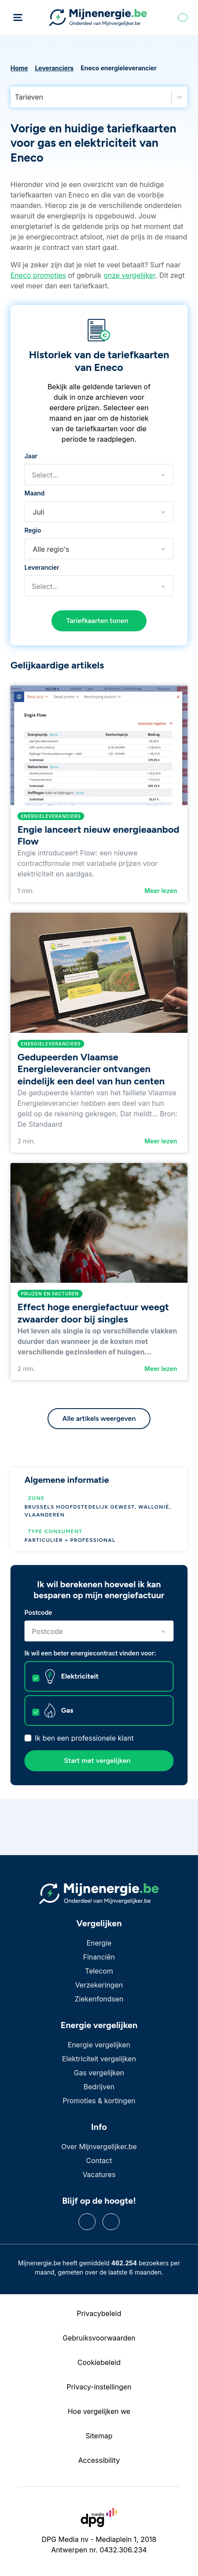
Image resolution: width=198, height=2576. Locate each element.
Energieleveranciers (51, 816)
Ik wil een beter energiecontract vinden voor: (90, 1653)
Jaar (31, 456)
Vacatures (99, 2174)
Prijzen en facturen (50, 1293)
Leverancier (41, 567)
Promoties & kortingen (99, 2100)
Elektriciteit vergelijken (99, 2058)
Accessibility (98, 2460)
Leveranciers (54, 68)
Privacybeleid (99, 2313)
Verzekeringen (99, 1984)
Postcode (38, 1612)
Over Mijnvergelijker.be (99, 2146)
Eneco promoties (38, 275)
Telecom (99, 1971)
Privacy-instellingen (99, 2386)
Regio (32, 530)
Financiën (99, 1957)
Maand (34, 493)
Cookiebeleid (99, 2362)
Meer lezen (160, 890)
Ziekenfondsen (99, 1998)
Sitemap (98, 2435)
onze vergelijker (129, 275)
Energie (98, 1943)
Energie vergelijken (99, 2044)
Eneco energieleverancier (119, 68)
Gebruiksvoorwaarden (98, 2338)
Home (19, 68)
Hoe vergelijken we (99, 2411)
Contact (99, 2160)
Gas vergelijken (99, 2072)
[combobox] (16, 97)
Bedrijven (99, 2086)
